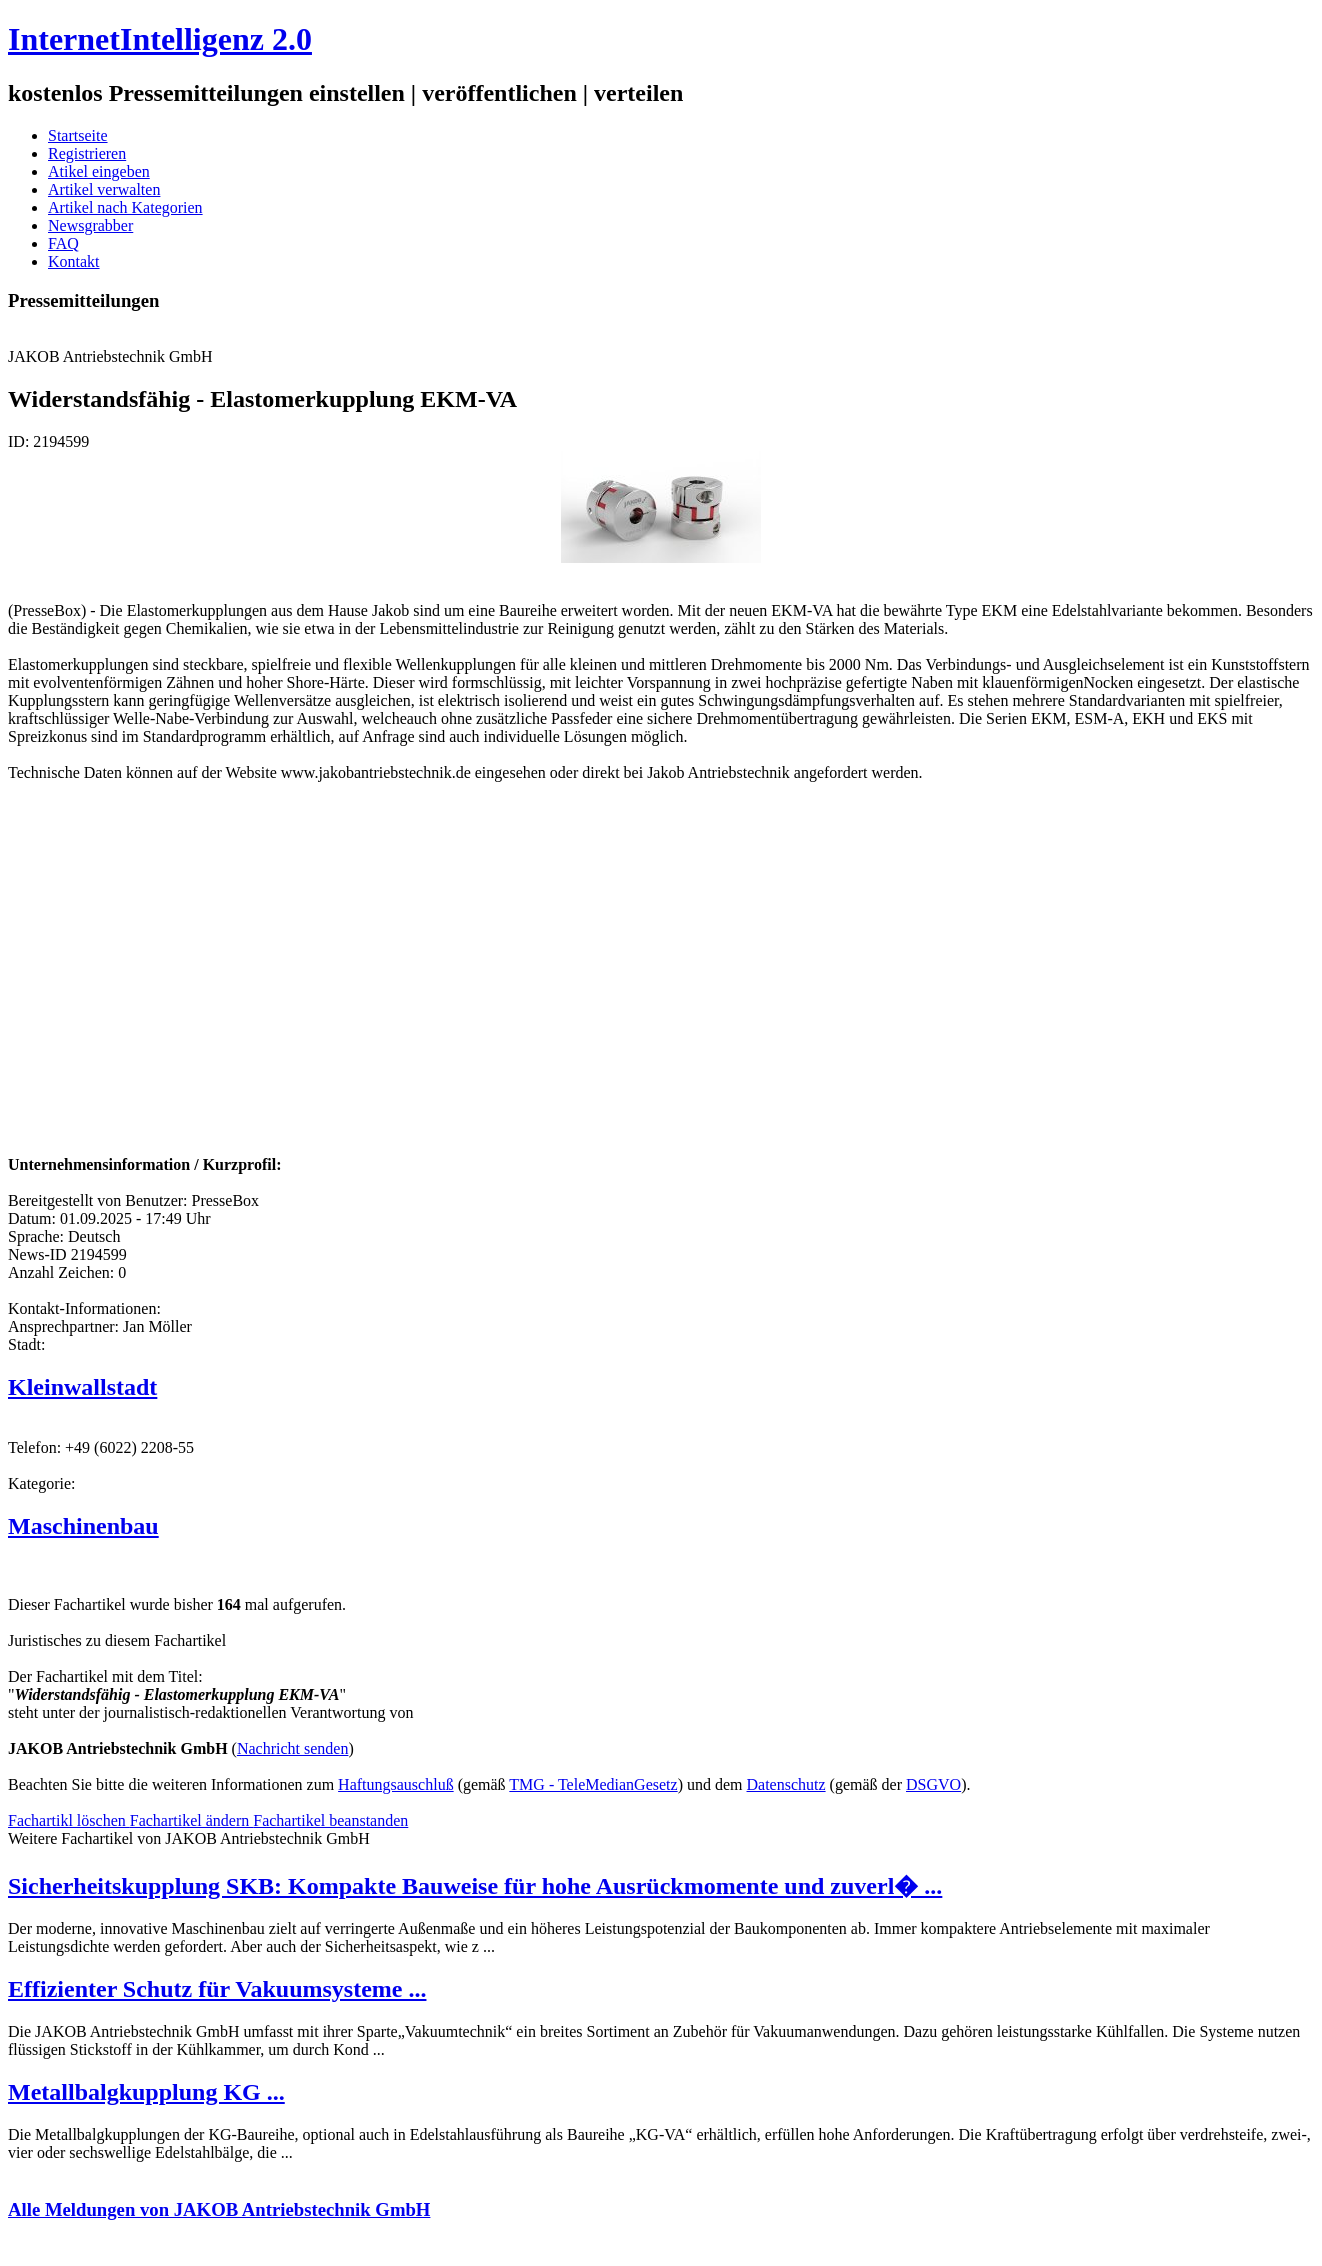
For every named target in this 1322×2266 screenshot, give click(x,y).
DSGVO (933, 1784)
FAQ (63, 243)
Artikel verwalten (104, 189)
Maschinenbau (83, 1526)
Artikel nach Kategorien (125, 207)
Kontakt (74, 261)
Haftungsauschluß (396, 1784)
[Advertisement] (308, 1002)
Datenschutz (786, 1784)
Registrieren (87, 153)
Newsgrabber (90, 225)
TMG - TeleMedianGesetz (593, 1784)
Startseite (78, 135)
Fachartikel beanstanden (330, 1820)
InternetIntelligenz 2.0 (160, 39)
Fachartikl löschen (69, 1820)
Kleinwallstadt (82, 1387)
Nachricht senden (293, 1748)
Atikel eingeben (99, 171)
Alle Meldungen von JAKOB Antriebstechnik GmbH (219, 2209)
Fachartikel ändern (192, 1820)
